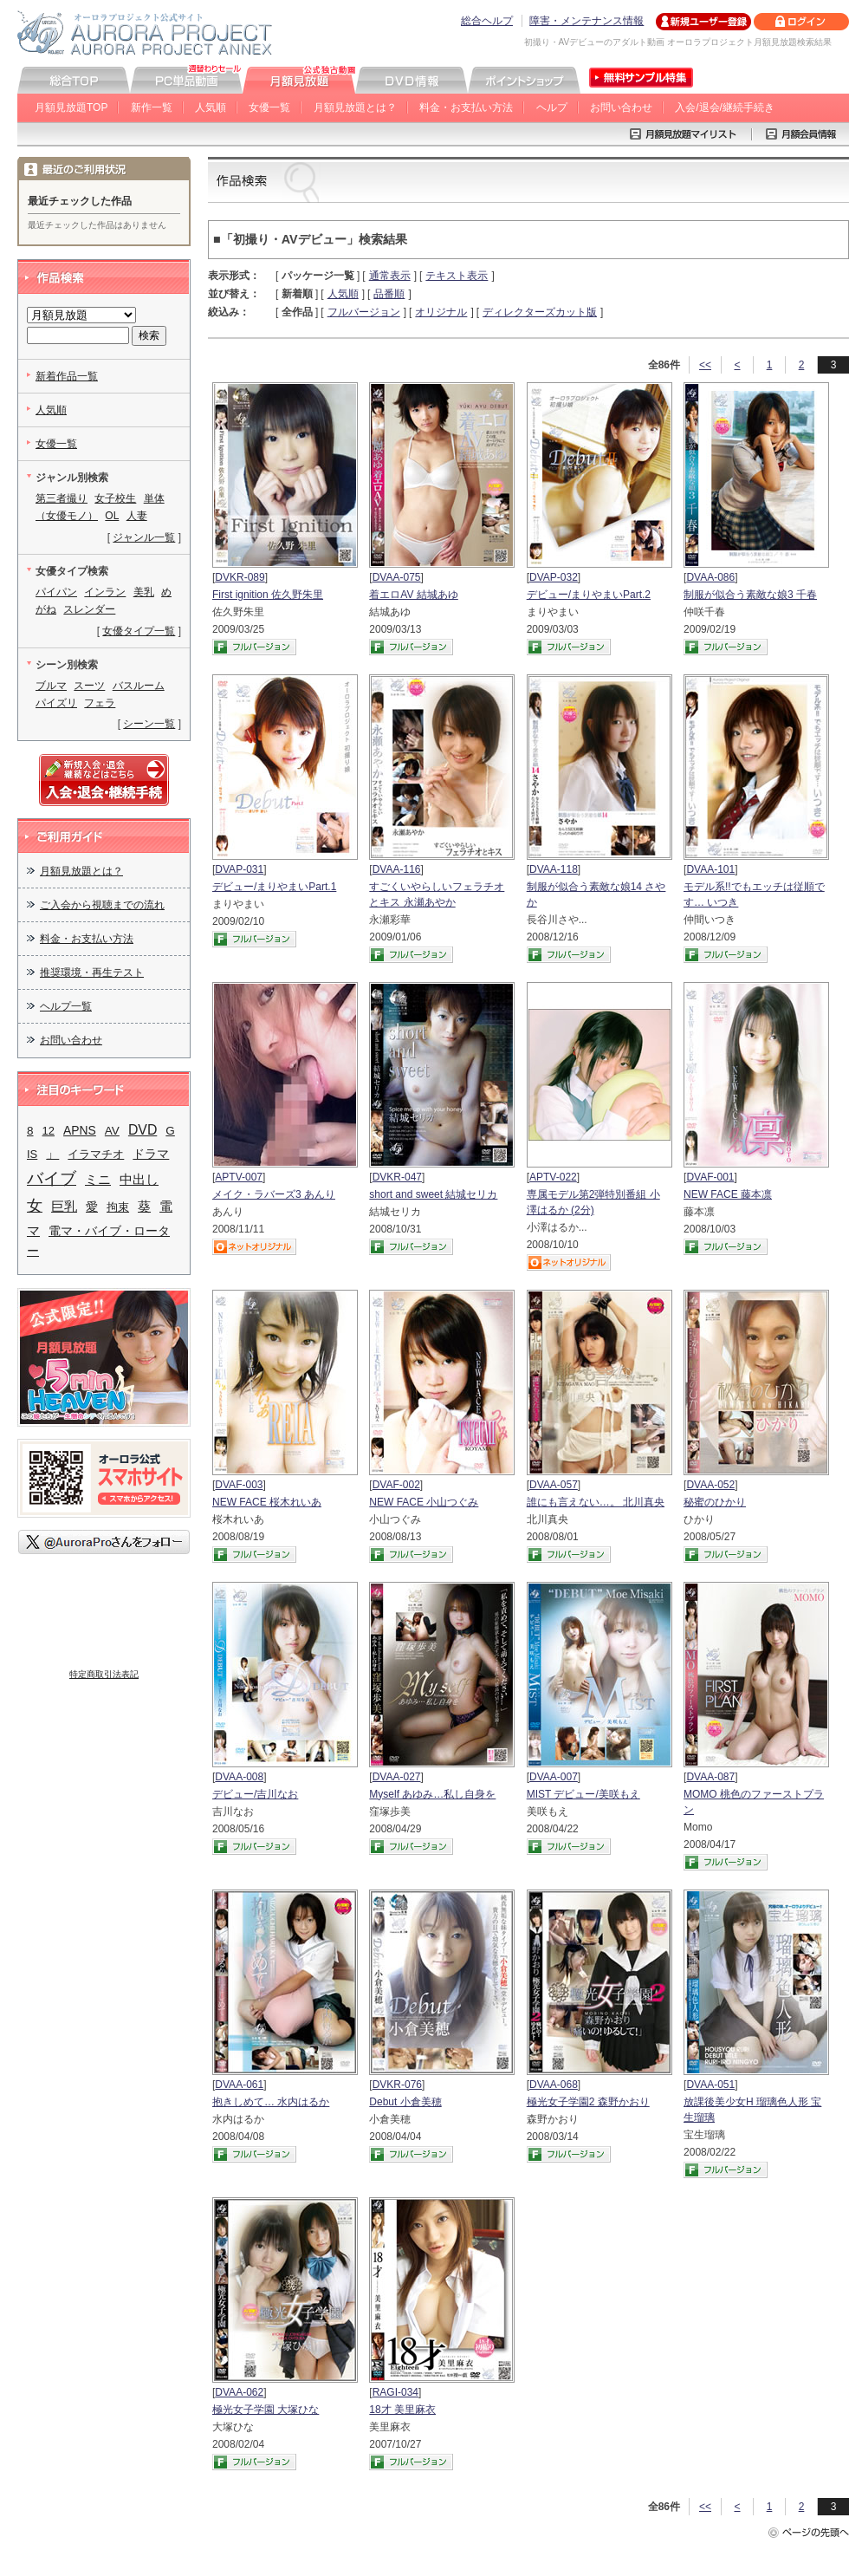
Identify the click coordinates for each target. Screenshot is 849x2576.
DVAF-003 (238, 1485)
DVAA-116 (397, 869)
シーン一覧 (149, 724)
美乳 (143, 592)
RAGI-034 (395, 2392)
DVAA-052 (710, 1485)
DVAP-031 (239, 869)
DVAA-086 (710, 577)
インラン (105, 592)
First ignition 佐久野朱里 (267, 595)
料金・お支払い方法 (466, 107)
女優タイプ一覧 (138, 631)
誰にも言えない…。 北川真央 (595, 1502)
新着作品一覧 (67, 376)
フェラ (99, 703)
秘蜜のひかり (715, 1502)
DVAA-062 (239, 2392)
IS (32, 1154)
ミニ (98, 1180)
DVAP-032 (553, 577)
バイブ (51, 1178)
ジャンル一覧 (144, 537)
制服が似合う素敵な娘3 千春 (750, 595)
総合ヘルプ (487, 21)
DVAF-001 (710, 1177)
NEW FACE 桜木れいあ (266, 1502)
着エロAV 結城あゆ (413, 595)
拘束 (118, 1206)
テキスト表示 (456, 276)
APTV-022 (553, 1177)
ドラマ (151, 1154)
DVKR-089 (239, 577)
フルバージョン (363, 312)
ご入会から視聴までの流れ (102, 905)
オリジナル (441, 312)
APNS (79, 1130)
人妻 (136, 516)
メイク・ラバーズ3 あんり (273, 1194)
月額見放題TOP (71, 107)
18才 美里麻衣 (402, 2410)
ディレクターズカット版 (540, 312)
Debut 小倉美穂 (405, 2102)
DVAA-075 (397, 577)
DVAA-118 (553, 869)
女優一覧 (269, 107)
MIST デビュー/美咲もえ (583, 1794)
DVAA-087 (710, 1777)
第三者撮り (61, 498)
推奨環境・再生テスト (92, 972)
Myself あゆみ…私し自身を (432, 1794)
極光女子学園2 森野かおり (588, 2102)
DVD (142, 1129)
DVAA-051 (710, 2084)
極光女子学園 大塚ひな (265, 2410)
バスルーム (139, 686)
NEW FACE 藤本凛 (728, 1194)
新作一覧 (151, 107)
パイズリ (56, 703)
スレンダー (89, 609)
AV (112, 1130)
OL (112, 516)
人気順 (210, 107)
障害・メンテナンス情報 (586, 21)
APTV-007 (238, 1177)
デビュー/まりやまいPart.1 (274, 887)
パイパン (56, 592)
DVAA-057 (553, 1485)
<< (705, 365)
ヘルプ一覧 (66, 1006)
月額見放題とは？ (355, 107)
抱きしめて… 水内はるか (270, 2102)
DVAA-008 (239, 1777)
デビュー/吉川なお (255, 1794)
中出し (139, 1179)
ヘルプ (551, 107)
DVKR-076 (397, 2084)
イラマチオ (96, 1154)
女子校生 (115, 498)
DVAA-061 (239, 2084)
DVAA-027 (397, 1777)
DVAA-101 (710, 869)
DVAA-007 (553, 1777)
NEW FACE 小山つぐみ (423, 1502)
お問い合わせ (621, 107)
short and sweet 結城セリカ (433, 1194)
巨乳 (64, 1206)
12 (48, 1130)
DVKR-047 (397, 1177)
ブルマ (51, 686)
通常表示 (390, 276)
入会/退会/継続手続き (724, 107)
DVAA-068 (553, 2084)
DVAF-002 (396, 1485)
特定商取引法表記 (104, 1674)
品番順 (389, 294)
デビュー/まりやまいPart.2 (589, 595)
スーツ (89, 686)
